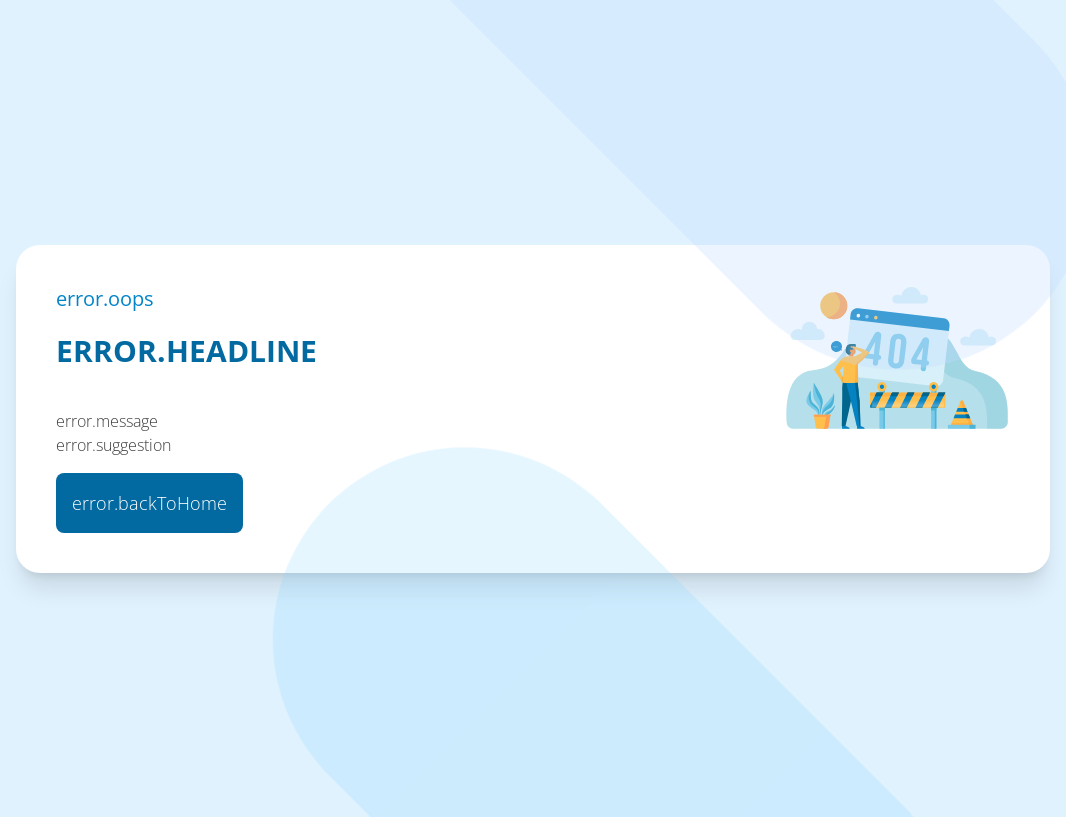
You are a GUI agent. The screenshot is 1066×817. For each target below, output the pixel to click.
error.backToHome (149, 503)
